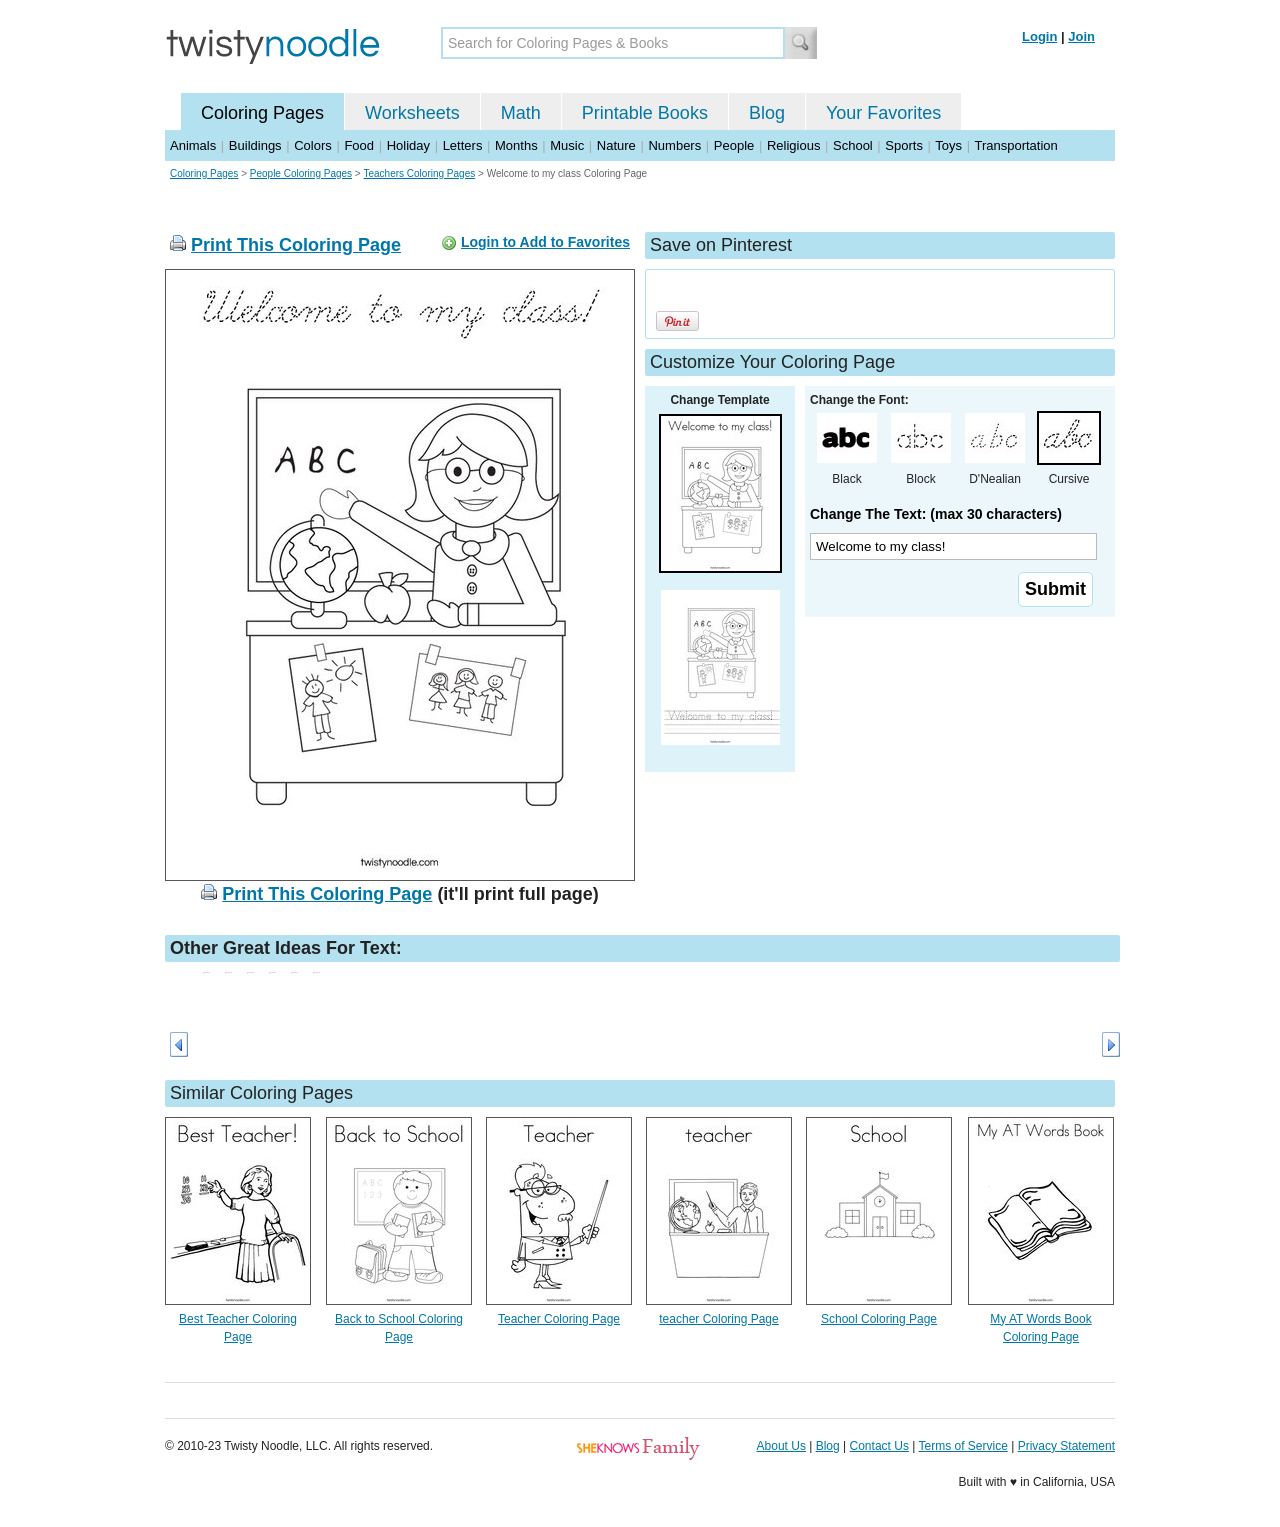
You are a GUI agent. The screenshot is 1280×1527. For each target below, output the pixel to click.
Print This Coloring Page (296, 245)
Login (1039, 36)
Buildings (255, 145)
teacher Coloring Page (718, 1319)
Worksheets (412, 113)
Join (1081, 36)
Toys (948, 145)
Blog (767, 113)
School (853, 145)
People (734, 145)
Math (521, 113)
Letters (463, 145)
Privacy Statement (1066, 1446)
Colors (313, 145)
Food (359, 145)
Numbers (674, 145)
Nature (616, 145)
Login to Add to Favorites (545, 242)
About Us (781, 1446)
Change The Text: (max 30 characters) (936, 514)
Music (567, 145)
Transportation (1015, 145)
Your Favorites (883, 113)
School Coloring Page (879, 1319)
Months (516, 145)
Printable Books (645, 113)
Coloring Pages (262, 113)
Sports (904, 145)
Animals (193, 145)
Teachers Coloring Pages (419, 173)
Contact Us (879, 1446)
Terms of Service (962, 1446)
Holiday (408, 145)
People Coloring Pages (301, 173)
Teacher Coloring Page (559, 1319)
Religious (793, 145)
